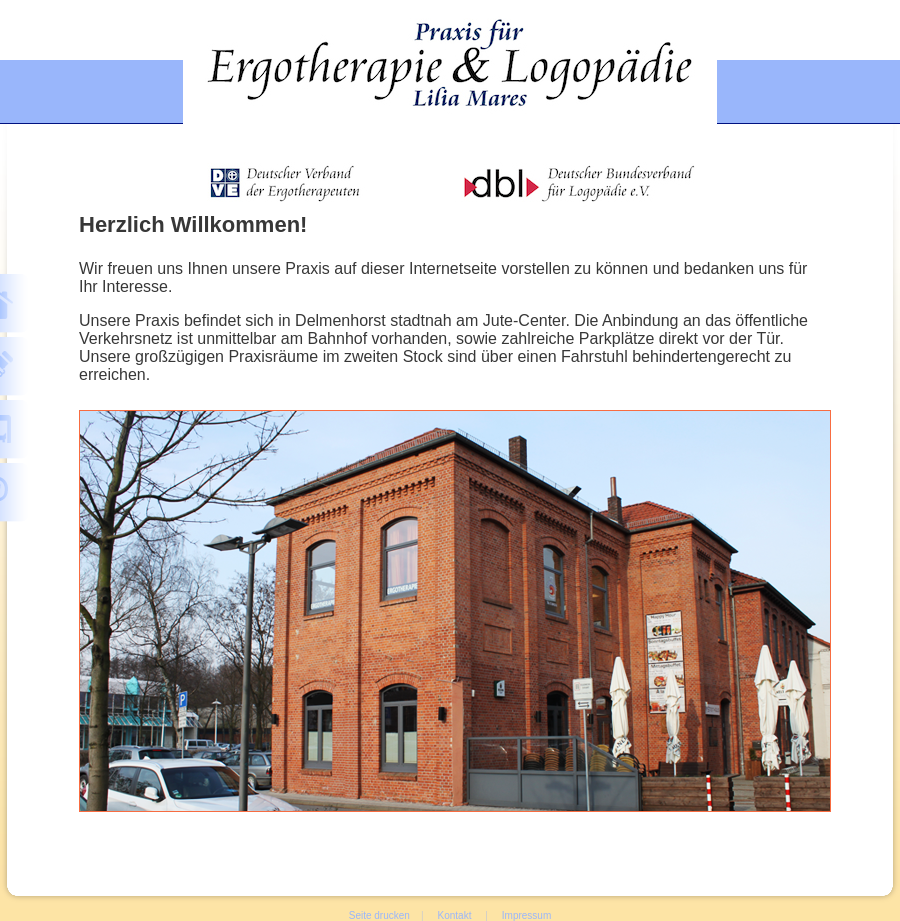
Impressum (526, 915)
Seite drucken (379, 915)
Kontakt (455, 915)
